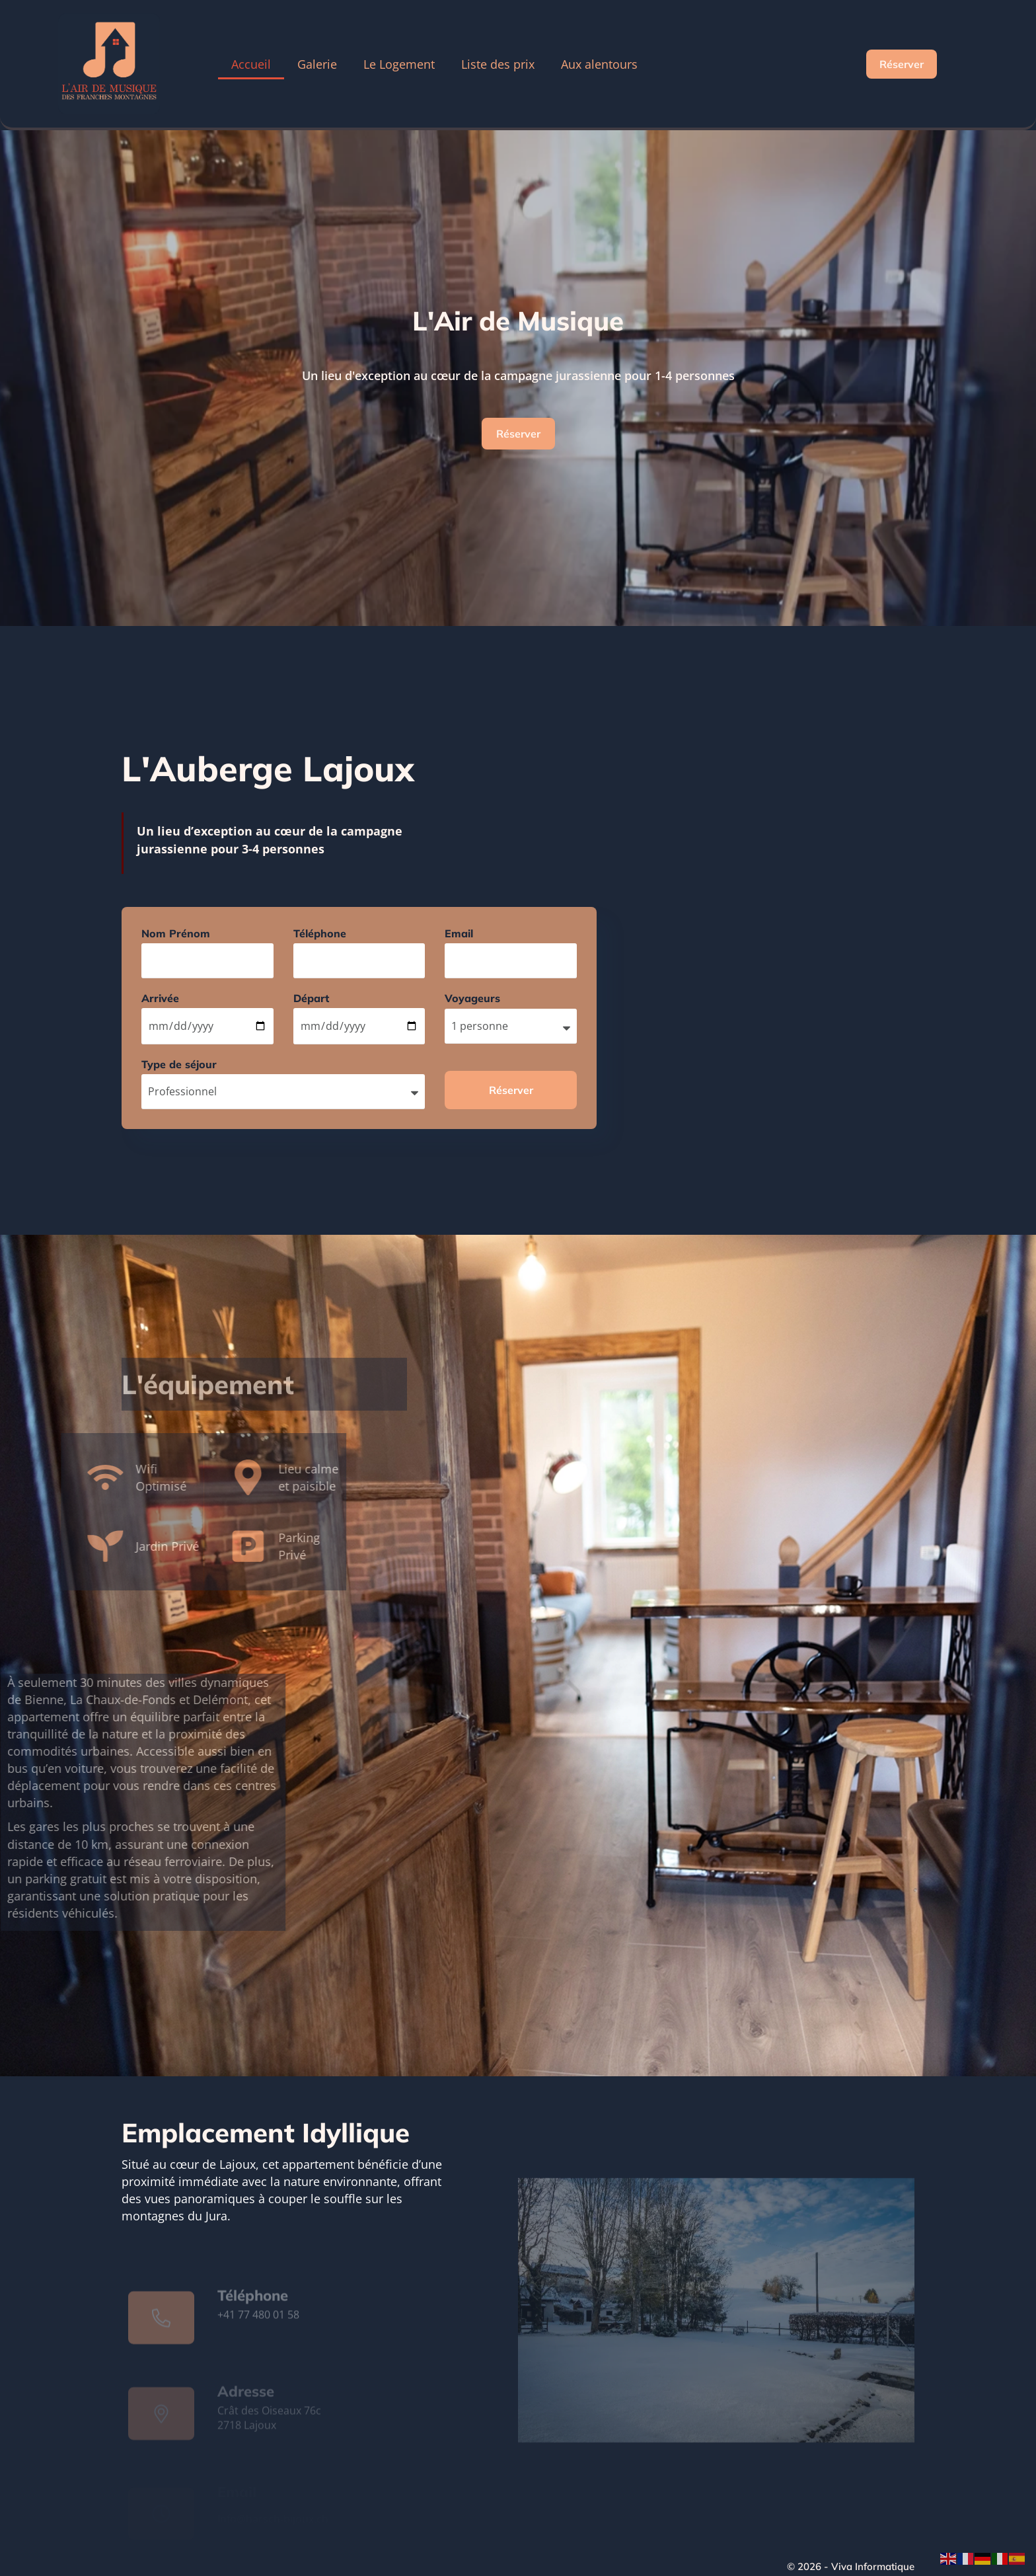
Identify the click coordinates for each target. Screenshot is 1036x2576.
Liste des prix (498, 64)
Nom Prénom (175, 933)
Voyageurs (472, 998)
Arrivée (160, 998)
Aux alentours (599, 64)
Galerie (317, 64)
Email (459, 933)
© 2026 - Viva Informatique (850, 2566)
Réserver (518, 433)
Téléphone (319, 933)
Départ (311, 998)
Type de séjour (179, 1064)
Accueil (251, 64)
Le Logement (399, 64)
